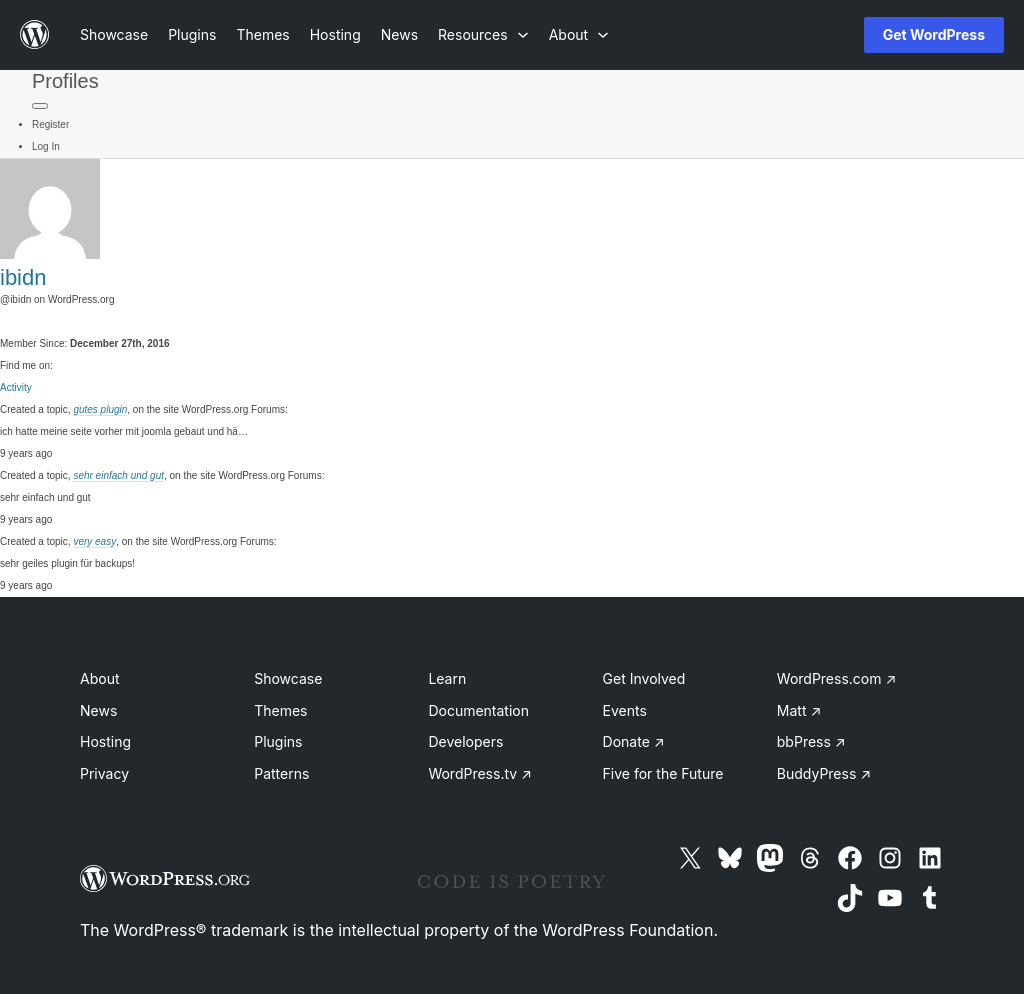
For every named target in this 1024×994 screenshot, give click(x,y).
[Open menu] (816, 35)
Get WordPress (934, 34)
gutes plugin (100, 409)
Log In (46, 146)
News (98, 710)
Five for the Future (663, 773)
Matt (799, 710)
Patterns (281, 773)
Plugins (278, 741)
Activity (16, 387)
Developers (465, 741)
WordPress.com (837, 678)
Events (625, 710)
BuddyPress (824, 773)
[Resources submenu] (483, 34)
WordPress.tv (480, 773)
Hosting (105, 741)
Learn (447, 678)
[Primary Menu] (40, 106)
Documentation (478, 710)
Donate (634, 741)
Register (50, 124)
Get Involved (644, 678)
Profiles (65, 81)
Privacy (104, 773)
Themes (280, 710)
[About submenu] (579, 34)
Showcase (288, 678)
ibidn (23, 277)
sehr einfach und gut (118, 475)
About (99, 678)
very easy (94, 541)
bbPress (811, 741)
